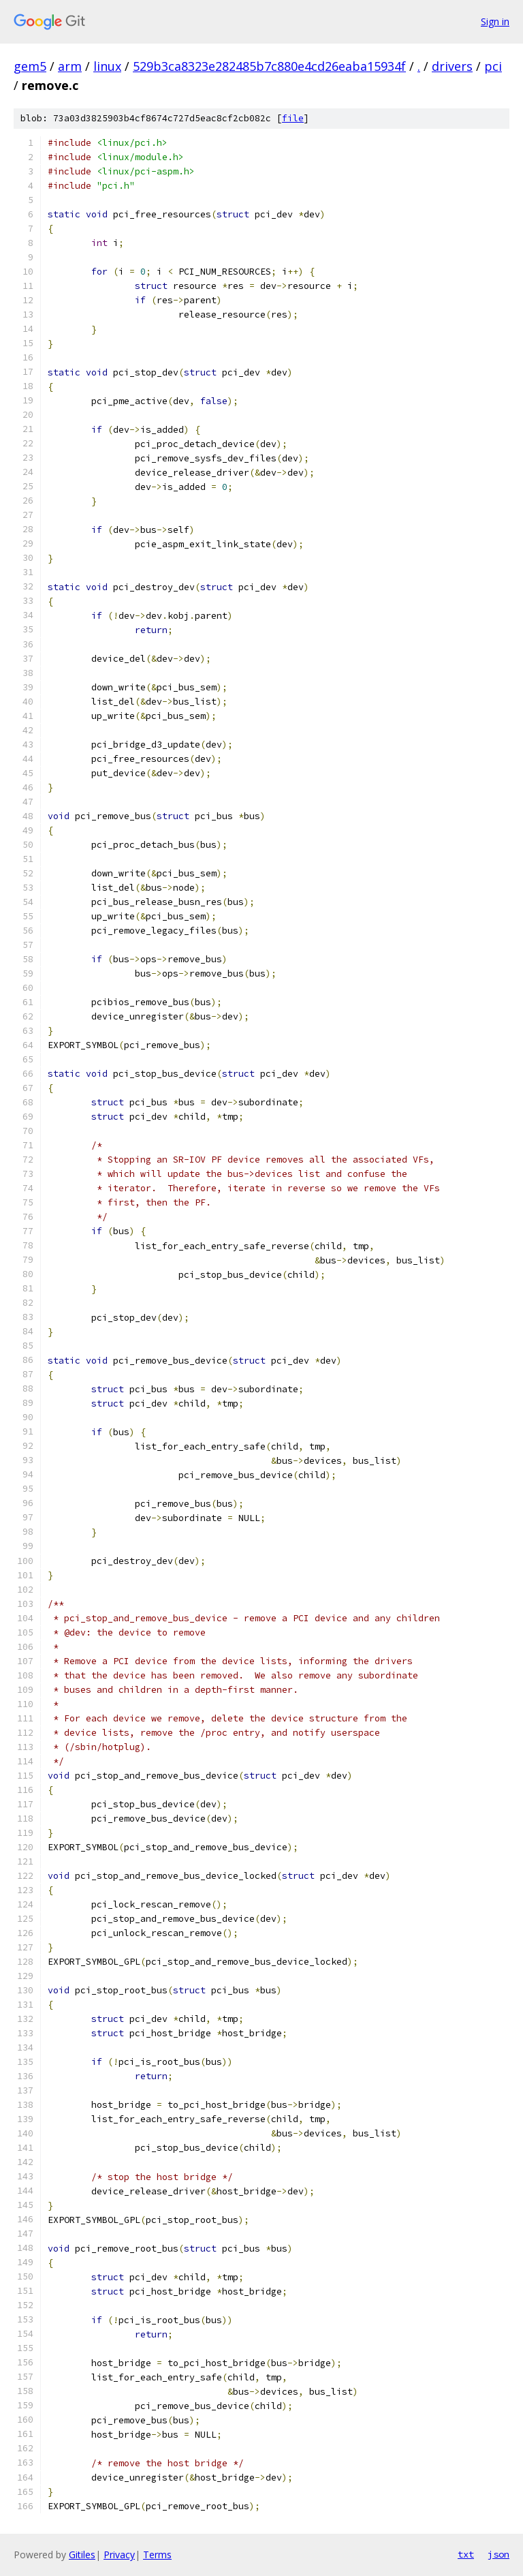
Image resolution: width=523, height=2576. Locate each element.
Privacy (119, 2554)
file (293, 118)
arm (70, 66)
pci (493, 66)
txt (466, 2554)
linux (107, 66)
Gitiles (82, 2554)
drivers (452, 66)
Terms (157, 2554)
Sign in (495, 21)
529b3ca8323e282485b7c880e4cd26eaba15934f (269, 66)
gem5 (30, 66)
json (498, 2554)
